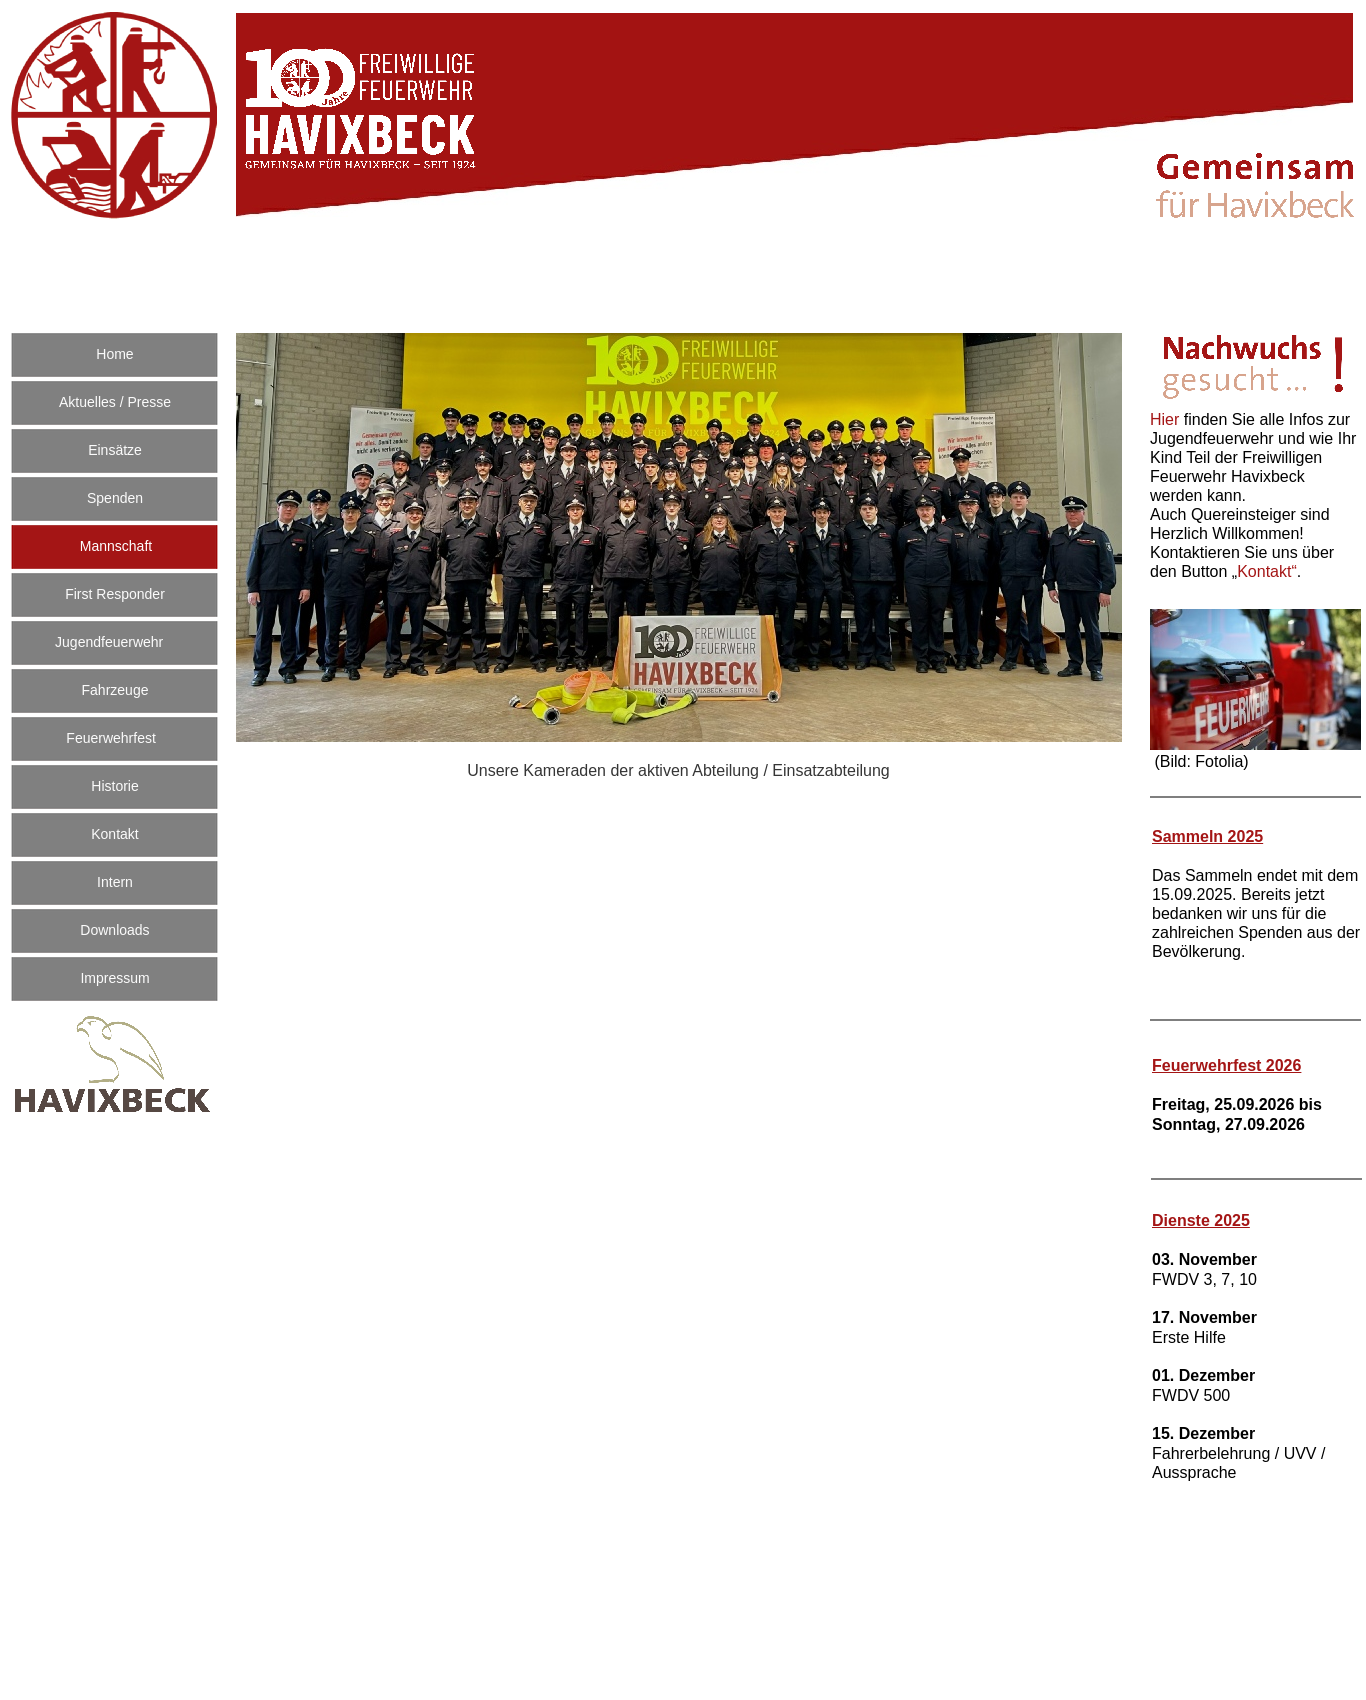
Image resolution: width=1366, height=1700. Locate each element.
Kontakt (1267, 571)
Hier (1167, 419)
